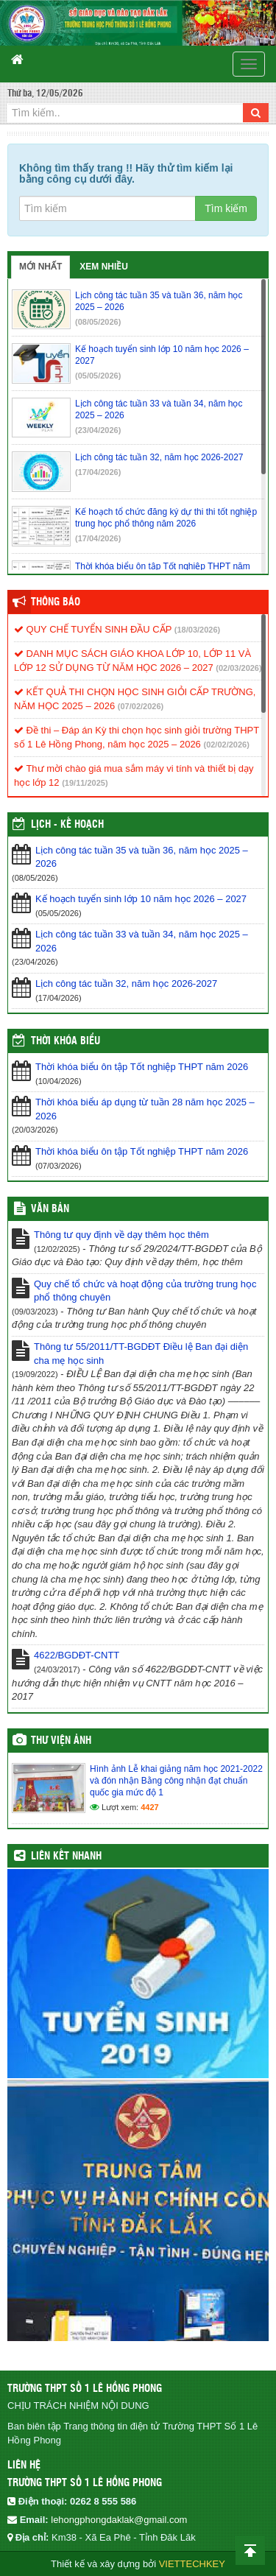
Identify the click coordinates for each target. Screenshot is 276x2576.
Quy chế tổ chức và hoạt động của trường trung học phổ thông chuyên (145, 1290)
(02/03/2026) (238, 668)
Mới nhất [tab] (40, 266)
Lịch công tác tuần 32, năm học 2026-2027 (126, 983)
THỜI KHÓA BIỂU (65, 1041)
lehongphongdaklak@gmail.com (119, 2519)
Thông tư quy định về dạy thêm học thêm (121, 1234)
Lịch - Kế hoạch (67, 825)
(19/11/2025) (84, 782)
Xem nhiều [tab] (103, 266)
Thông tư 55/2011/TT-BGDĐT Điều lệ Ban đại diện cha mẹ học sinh (141, 1353)
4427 (149, 1807)
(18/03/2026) (197, 629)
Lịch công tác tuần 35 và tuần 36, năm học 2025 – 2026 (141, 857)
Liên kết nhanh (66, 1856)
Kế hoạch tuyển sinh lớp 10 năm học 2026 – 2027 (141, 898)
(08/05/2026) (98, 321)
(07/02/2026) (140, 706)
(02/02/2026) (226, 744)
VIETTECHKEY (192, 2563)
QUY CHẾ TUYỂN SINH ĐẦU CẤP (92, 629)
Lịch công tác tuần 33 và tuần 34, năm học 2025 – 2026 (141, 941)
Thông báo (55, 602)
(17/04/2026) (98, 472)
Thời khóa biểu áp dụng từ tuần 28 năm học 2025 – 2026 (145, 1109)
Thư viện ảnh (61, 1741)
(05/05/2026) (98, 375)
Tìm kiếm (226, 208)
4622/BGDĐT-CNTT (76, 1655)
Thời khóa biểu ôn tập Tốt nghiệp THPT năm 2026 (141, 1066)
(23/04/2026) (98, 430)
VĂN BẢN (50, 1209)
